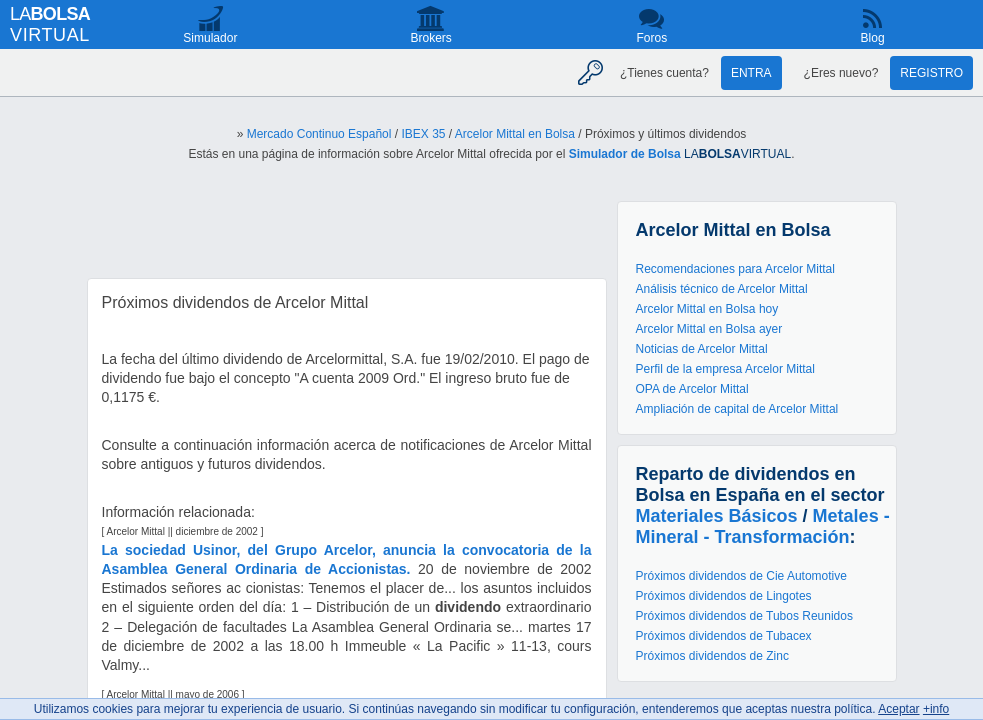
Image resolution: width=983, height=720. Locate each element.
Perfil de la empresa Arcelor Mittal (725, 369)
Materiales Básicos (717, 516)
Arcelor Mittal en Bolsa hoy (707, 309)
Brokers (430, 38)
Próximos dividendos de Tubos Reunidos (744, 616)
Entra (751, 73)
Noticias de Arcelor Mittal (702, 349)
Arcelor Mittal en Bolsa (515, 134)
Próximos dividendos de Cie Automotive (741, 576)
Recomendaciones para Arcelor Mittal (735, 269)
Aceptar (898, 709)
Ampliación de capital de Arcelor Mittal (737, 409)
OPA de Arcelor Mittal (692, 389)
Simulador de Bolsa (625, 154)
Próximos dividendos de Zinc (712, 656)
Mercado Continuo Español (319, 134)
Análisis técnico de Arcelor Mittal (722, 289)
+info (936, 709)
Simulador (210, 38)
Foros (652, 38)
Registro (931, 73)
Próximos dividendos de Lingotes (724, 596)
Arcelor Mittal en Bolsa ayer (709, 329)
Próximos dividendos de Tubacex (724, 636)
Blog (873, 38)
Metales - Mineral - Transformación (763, 526)
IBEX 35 (423, 134)
